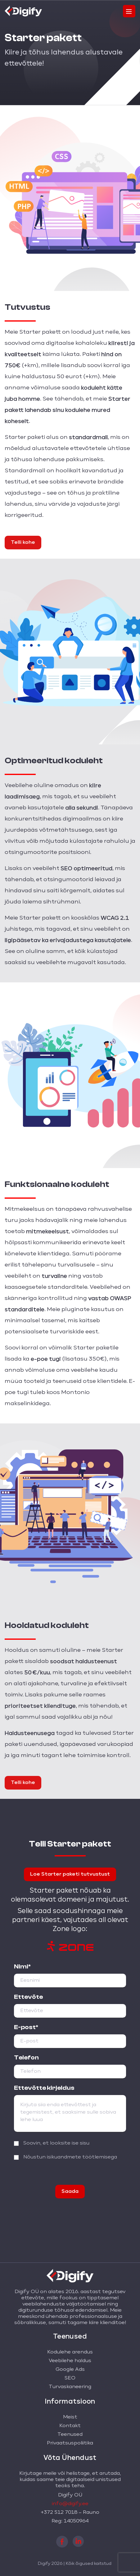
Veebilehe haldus (70, 2360)
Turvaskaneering (70, 2386)
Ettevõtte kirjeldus (44, 2088)
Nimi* (22, 1966)
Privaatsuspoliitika (70, 2443)
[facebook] (62, 2541)
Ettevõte (28, 1997)
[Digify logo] (23, 10)
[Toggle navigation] (129, 11)
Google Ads (70, 2369)
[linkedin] (78, 2540)
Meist (70, 2417)
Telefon (26, 2057)
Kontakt (70, 2425)
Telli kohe (23, 542)
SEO (70, 2378)
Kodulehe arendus (70, 2352)
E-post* (26, 2027)
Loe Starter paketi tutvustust (70, 1874)
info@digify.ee (70, 2503)
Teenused (70, 2434)
